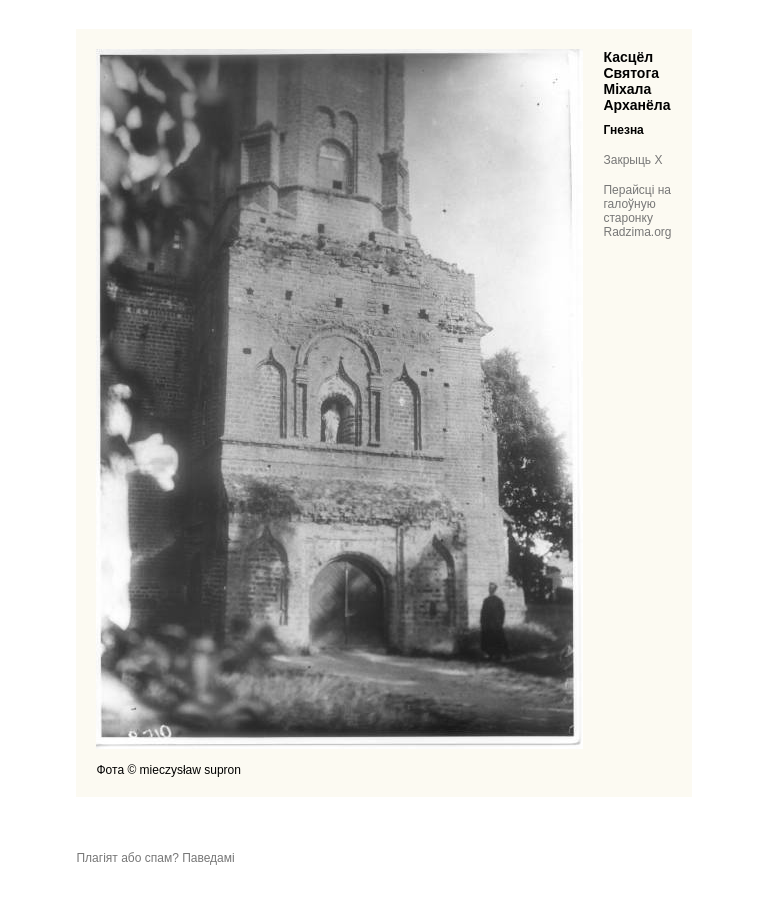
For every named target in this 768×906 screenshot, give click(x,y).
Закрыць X (632, 160)
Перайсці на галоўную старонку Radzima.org (637, 211)
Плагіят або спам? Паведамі (155, 858)
